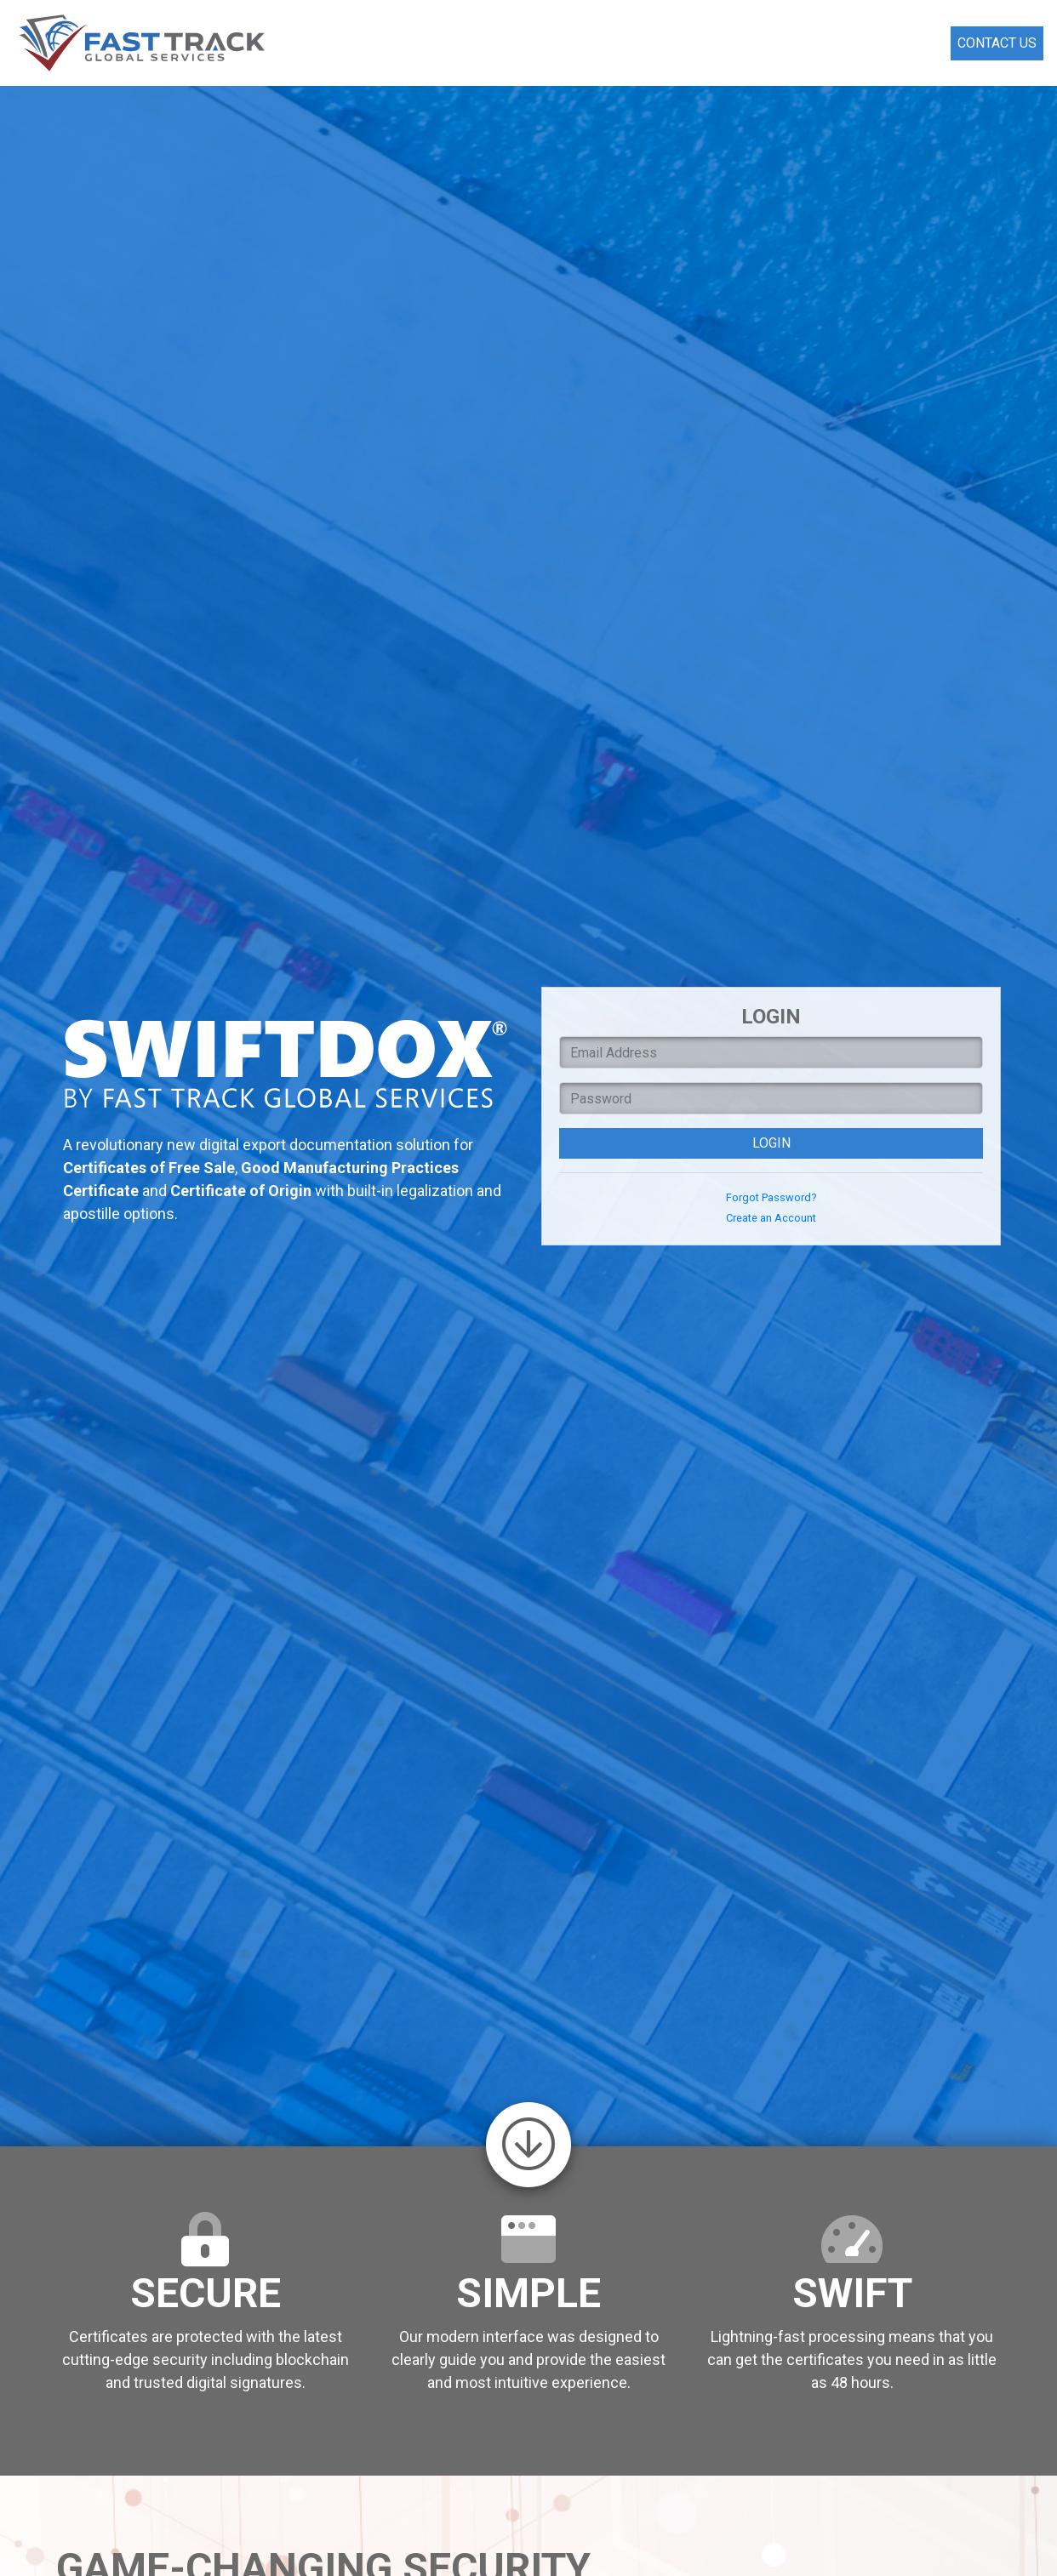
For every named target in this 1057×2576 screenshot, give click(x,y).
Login (771, 1143)
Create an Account (771, 1217)
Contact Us (997, 43)
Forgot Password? (771, 1197)
